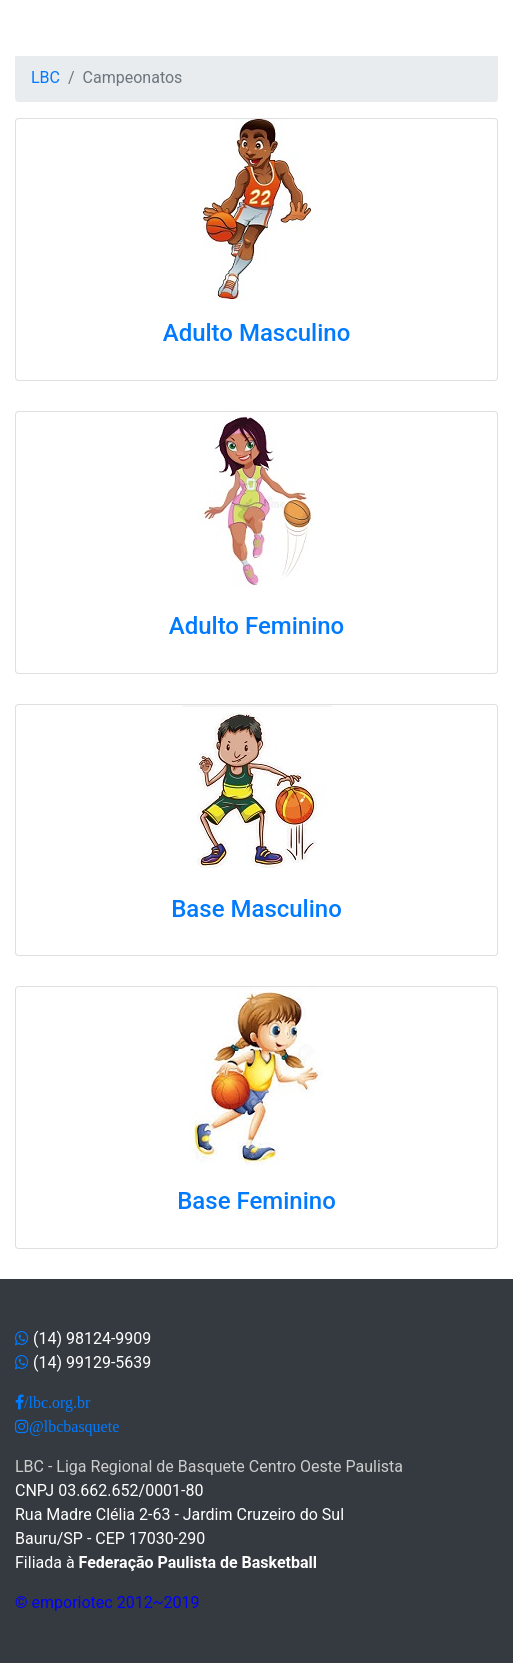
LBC (45, 77)
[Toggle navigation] (44, 28)
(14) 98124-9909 (92, 1338)
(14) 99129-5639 (92, 1362)
